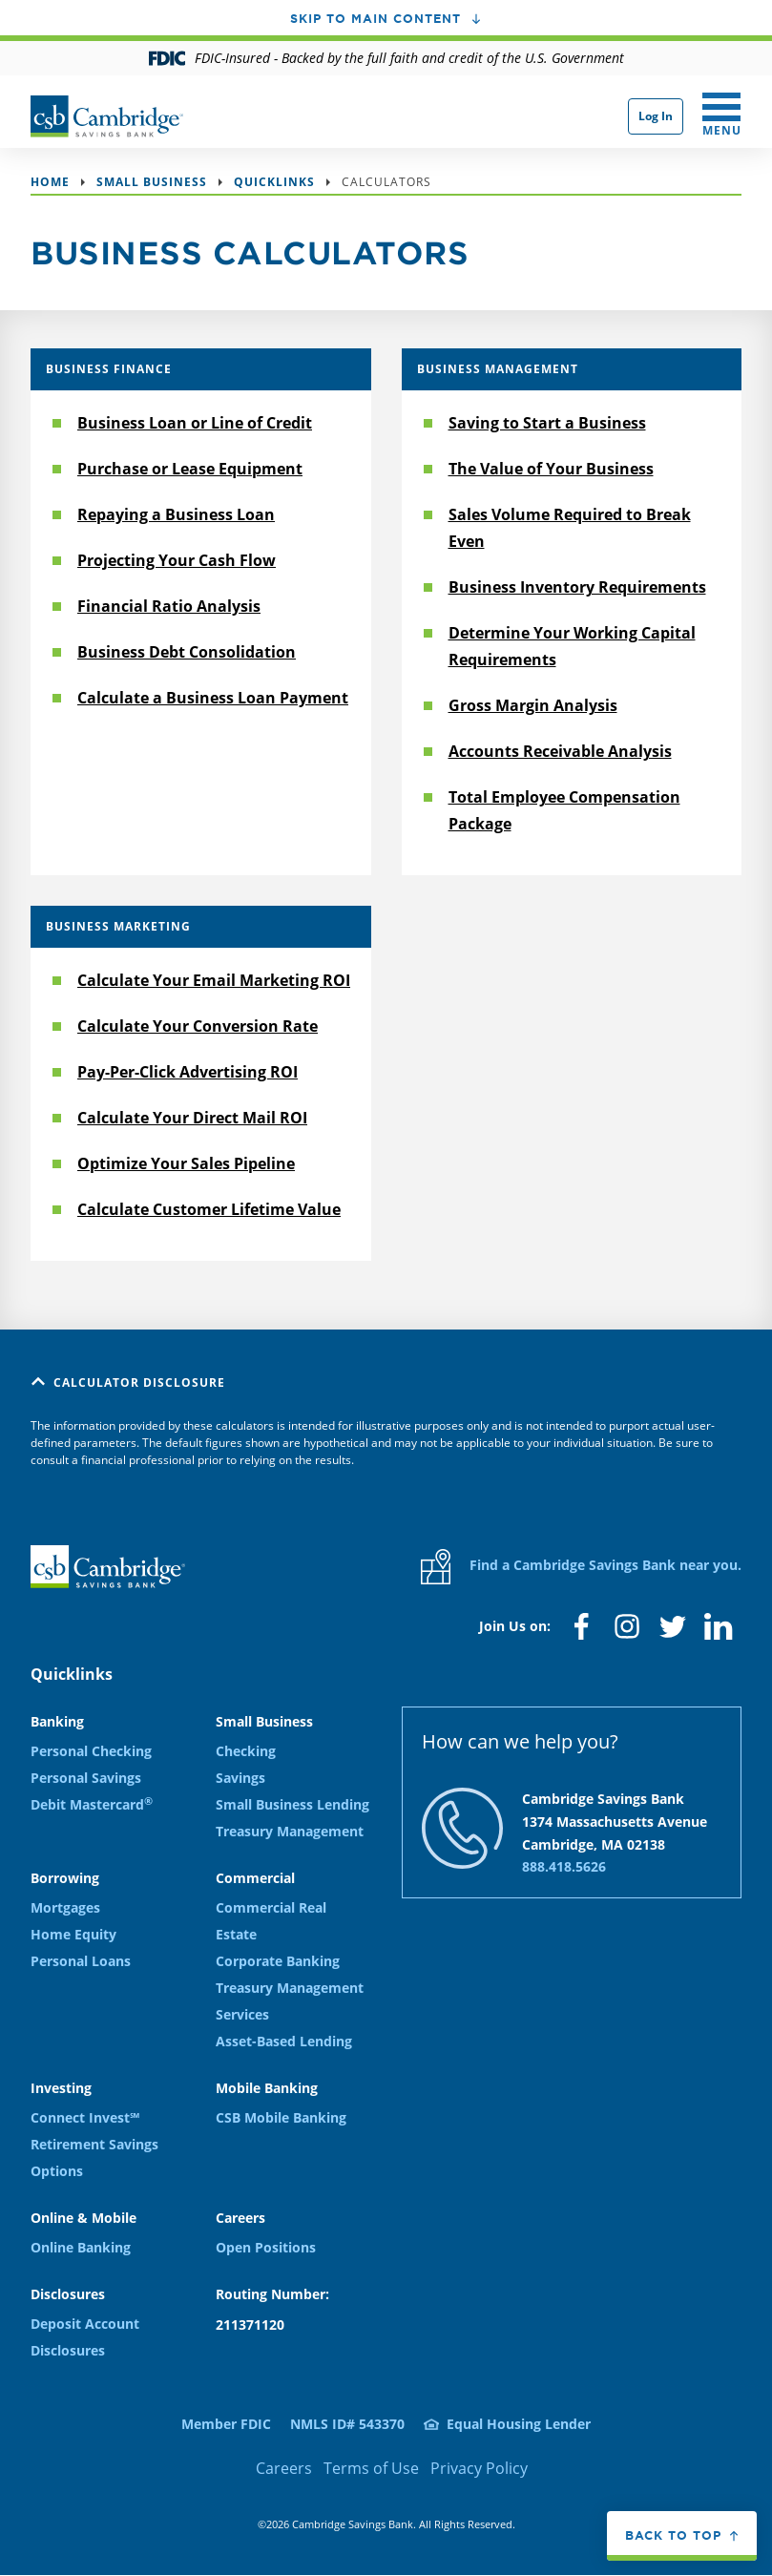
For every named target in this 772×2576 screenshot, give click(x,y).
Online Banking (81, 2247)
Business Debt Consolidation (186, 651)
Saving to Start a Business (547, 422)
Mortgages (65, 1907)
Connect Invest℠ (85, 2117)
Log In (655, 116)
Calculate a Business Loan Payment (212, 697)
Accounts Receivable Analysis (560, 751)
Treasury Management (290, 1831)
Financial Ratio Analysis (169, 606)
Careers (284, 2468)
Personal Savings (86, 1778)
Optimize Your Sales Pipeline (186, 1163)
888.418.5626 (564, 1866)
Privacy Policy (479, 2468)
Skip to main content (375, 18)
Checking (246, 1751)
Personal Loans (81, 1961)
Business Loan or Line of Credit (194, 422)
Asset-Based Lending (284, 2041)
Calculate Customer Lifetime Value (209, 1209)
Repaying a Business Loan (176, 514)
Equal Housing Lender (519, 2424)
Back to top (673, 2535)
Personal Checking (91, 1751)
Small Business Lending (292, 1804)
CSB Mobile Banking (281, 2117)
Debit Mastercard (92, 1804)
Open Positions (266, 2247)
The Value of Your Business (551, 468)
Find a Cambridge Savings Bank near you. (581, 1566)
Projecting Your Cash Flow (176, 560)
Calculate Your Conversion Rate (197, 1026)
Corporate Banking (278, 1961)
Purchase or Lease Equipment (190, 468)
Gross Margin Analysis (533, 705)
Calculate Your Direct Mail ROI (192, 1117)
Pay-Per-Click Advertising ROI (187, 1071)
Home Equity (73, 1934)
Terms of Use (371, 2468)
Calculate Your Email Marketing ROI (213, 980)
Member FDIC (226, 2424)
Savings (240, 1778)
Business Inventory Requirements (577, 586)
